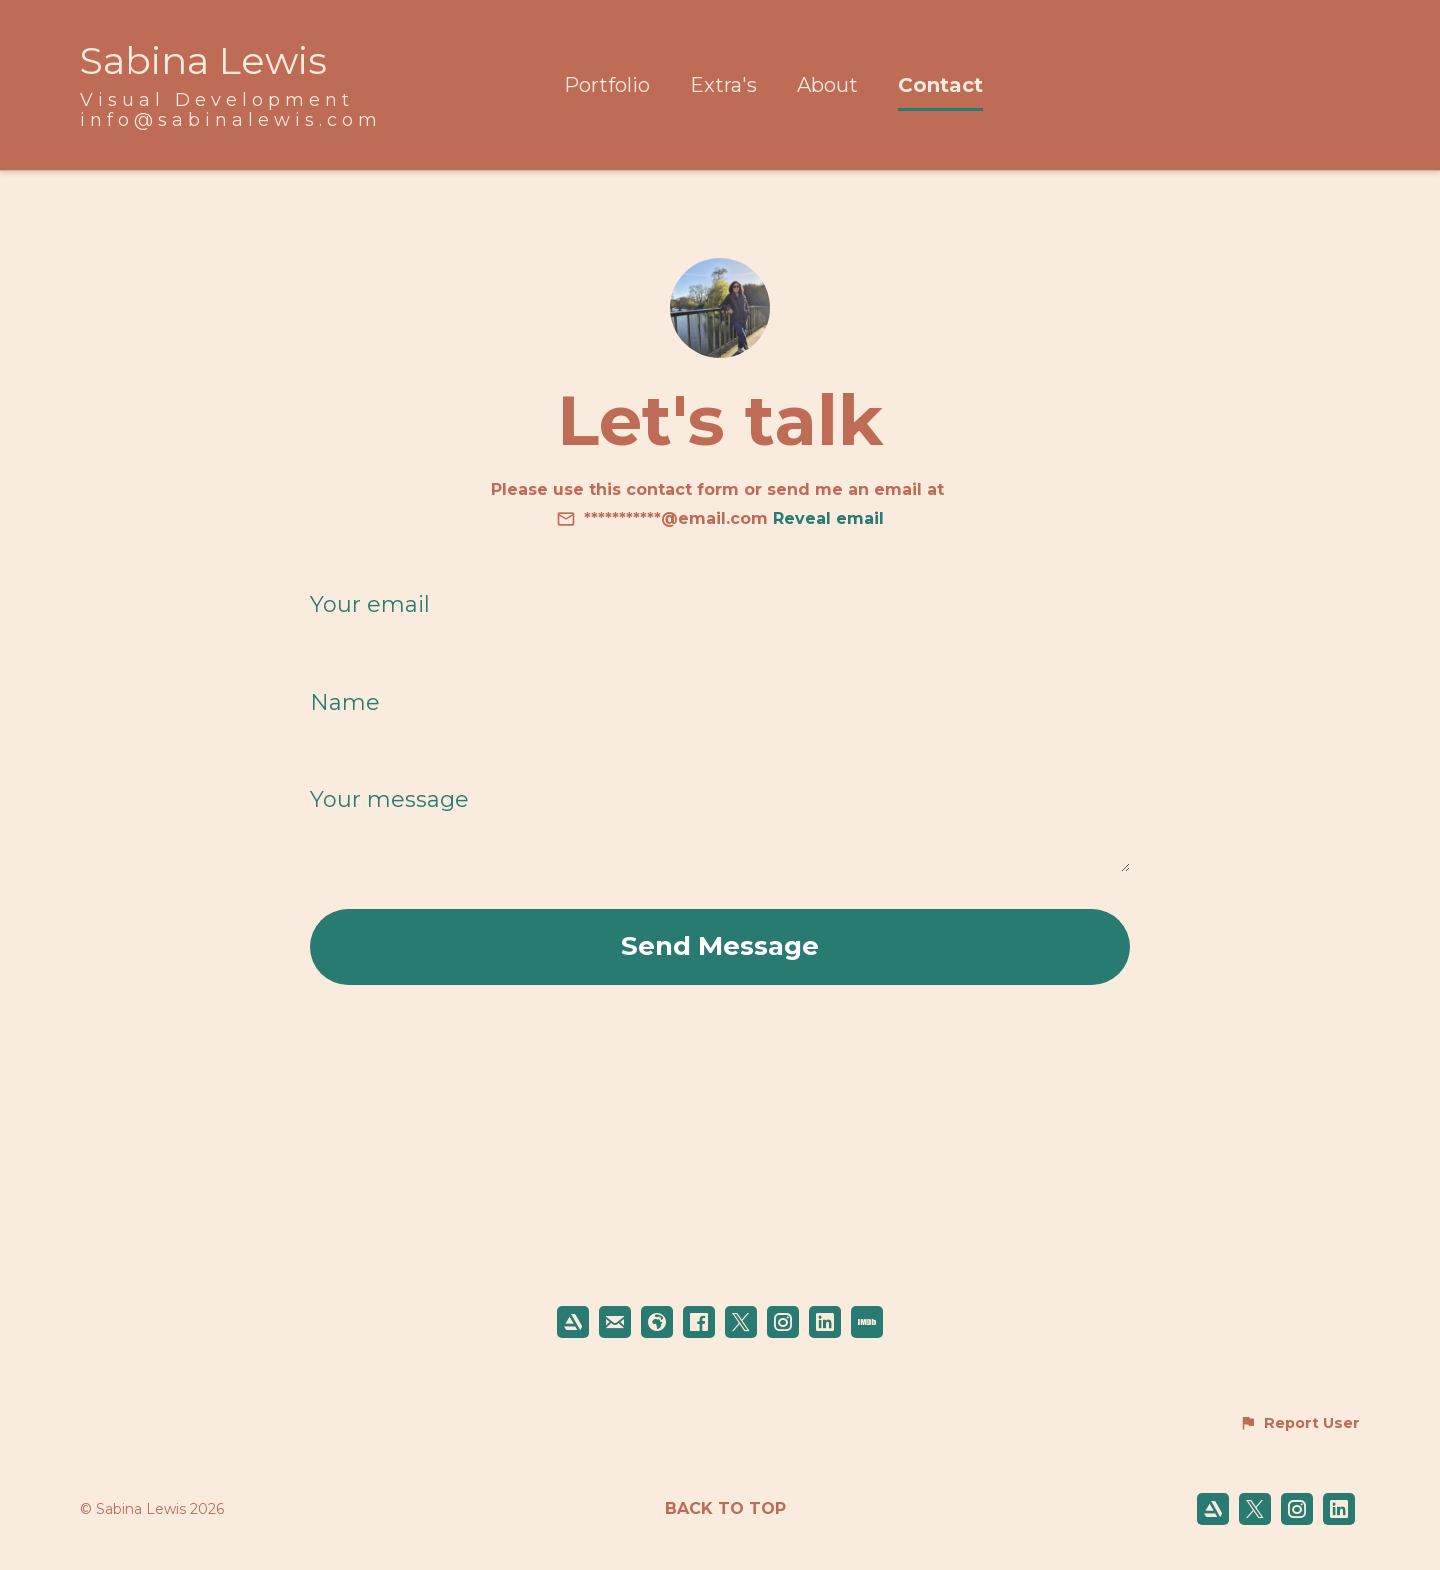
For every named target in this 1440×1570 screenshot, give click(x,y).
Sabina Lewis (203, 60)
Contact (940, 85)
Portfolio (607, 85)
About (827, 85)
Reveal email (828, 518)
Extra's (723, 85)
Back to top (725, 1508)
